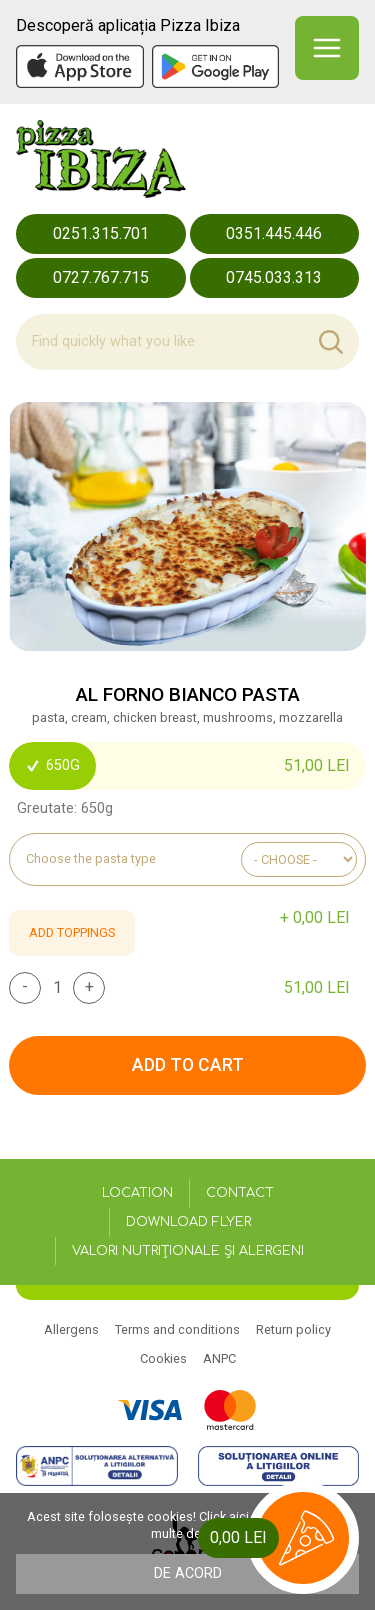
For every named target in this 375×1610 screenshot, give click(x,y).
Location (137, 1193)
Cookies (163, 1358)
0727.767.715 (101, 277)
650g (52, 765)
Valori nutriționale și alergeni (188, 1251)
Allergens (71, 1329)
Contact (240, 1193)
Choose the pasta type (91, 859)
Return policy (293, 1329)
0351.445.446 (274, 233)
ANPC (219, 1358)
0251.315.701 (101, 233)
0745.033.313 (274, 277)
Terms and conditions (177, 1329)
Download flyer (188, 1222)
